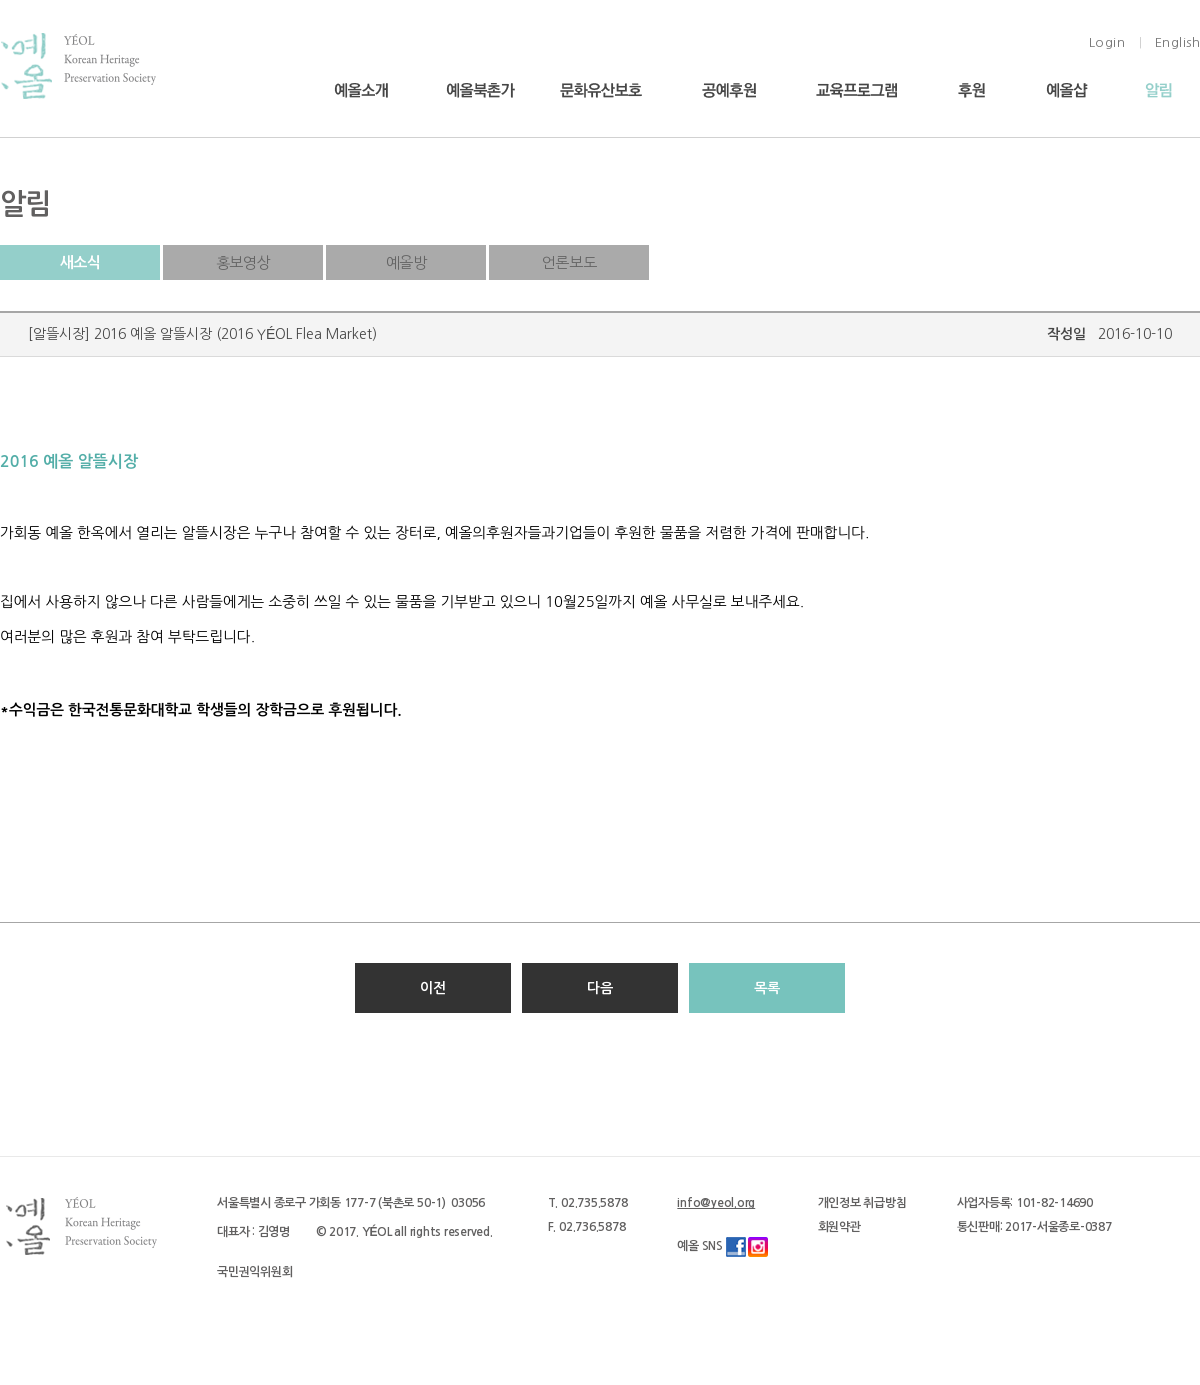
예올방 (406, 262)
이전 (433, 988)
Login (1107, 42)
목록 (767, 988)
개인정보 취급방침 (862, 1203)
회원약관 (839, 1227)
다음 (600, 988)
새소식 (80, 262)
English (1178, 42)
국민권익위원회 (254, 1272)
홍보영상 (243, 262)
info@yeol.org (716, 1203)
